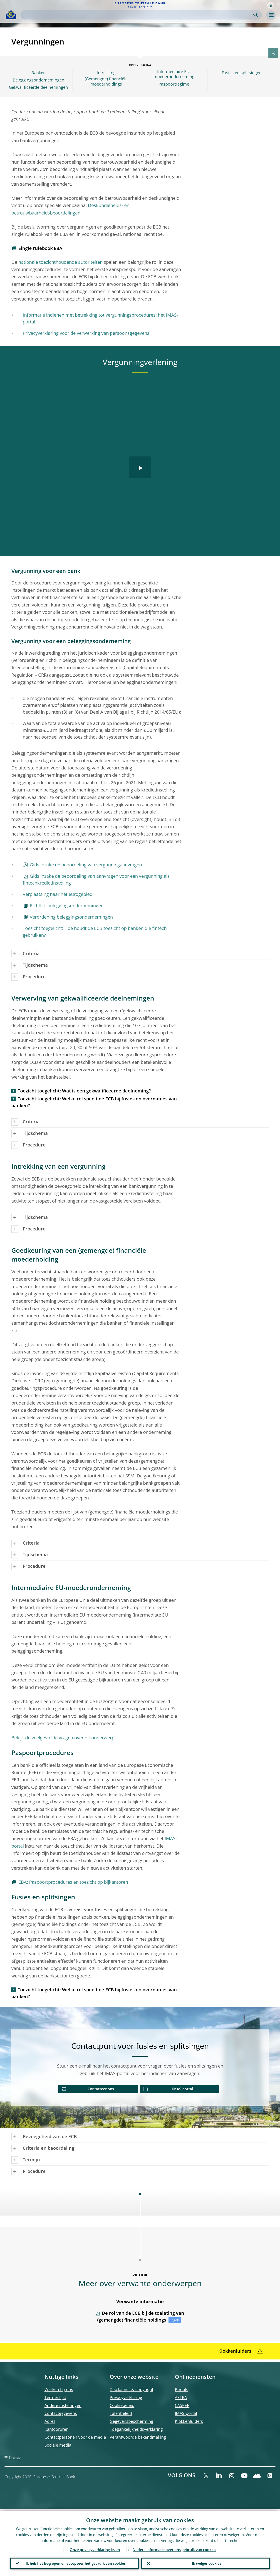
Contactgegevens (61, 2413)
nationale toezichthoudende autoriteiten (60, 262)
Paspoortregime (174, 84)
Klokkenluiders (189, 2421)
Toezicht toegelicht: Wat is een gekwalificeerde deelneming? (84, 1091)
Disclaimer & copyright (131, 2389)
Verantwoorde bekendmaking (138, 2437)
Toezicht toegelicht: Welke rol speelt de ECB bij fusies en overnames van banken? (94, 1102)
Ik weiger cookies (205, 2562)
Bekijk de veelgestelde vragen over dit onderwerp (62, 1738)
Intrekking (106, 72)
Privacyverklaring (126, 2397)
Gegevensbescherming (131, 2421)
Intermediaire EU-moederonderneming (174, 74)
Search (255, 15)
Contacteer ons (101, 2088)
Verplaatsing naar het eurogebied (57, 894)
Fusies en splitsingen (242, 72)
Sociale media (58, 2445)
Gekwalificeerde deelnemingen (38, 87)
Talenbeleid (121, 2413)
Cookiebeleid (122, 2405)
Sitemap (14, 2457)
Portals (181, 2389)
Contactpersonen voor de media (75, 2437)
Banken (38, 72)
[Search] (137, 15)
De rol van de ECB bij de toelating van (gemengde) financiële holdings (140, 2316)
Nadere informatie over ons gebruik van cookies (174, 2548)
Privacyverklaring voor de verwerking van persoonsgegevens (86, 333)
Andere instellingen (63, 2405)
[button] (270, 5)
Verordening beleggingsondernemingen (71, 917)
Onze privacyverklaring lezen (95, 2548)
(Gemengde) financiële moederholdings (106, 81)
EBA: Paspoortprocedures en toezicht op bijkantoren (73, 1882)
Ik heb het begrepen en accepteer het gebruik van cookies (74, 2562)
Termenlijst (55, 2397)
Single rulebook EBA (40, 248)
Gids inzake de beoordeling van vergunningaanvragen (86, 865)
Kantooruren (57, 2429)
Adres (50, 2421)
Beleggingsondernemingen (38, 80)
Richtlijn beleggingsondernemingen (67, 905)
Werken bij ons (59, 2389)
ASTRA (181, 2397)
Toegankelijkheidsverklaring (136, 2429)
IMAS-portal (182, 2088)
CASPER (182, 2405)
